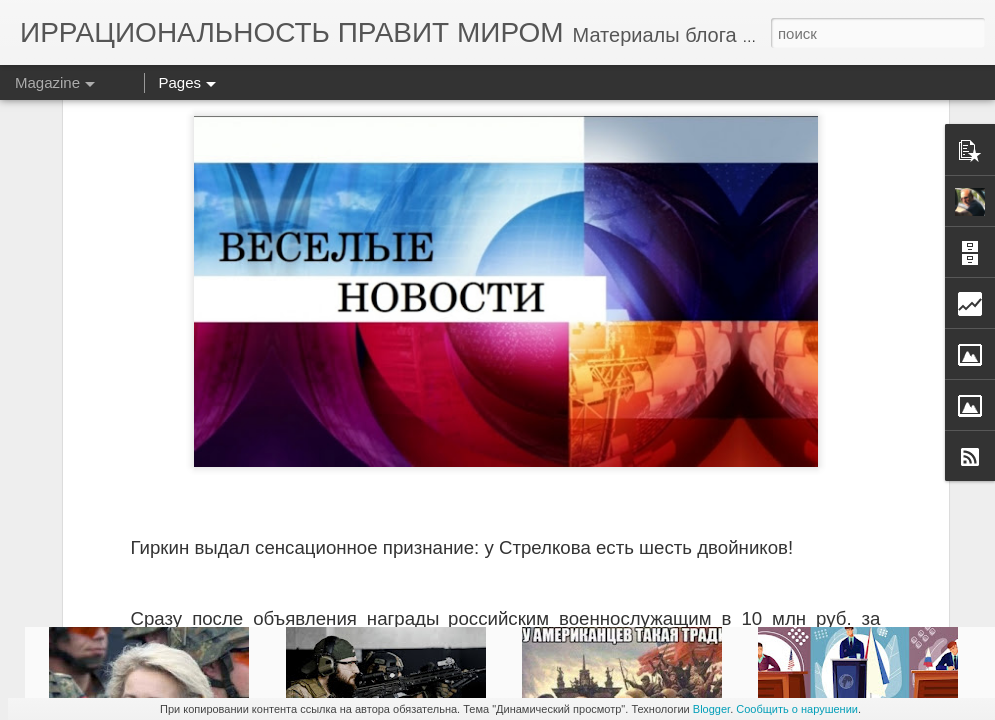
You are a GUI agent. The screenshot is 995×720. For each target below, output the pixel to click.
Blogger (711, 709)
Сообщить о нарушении (797, 709)
